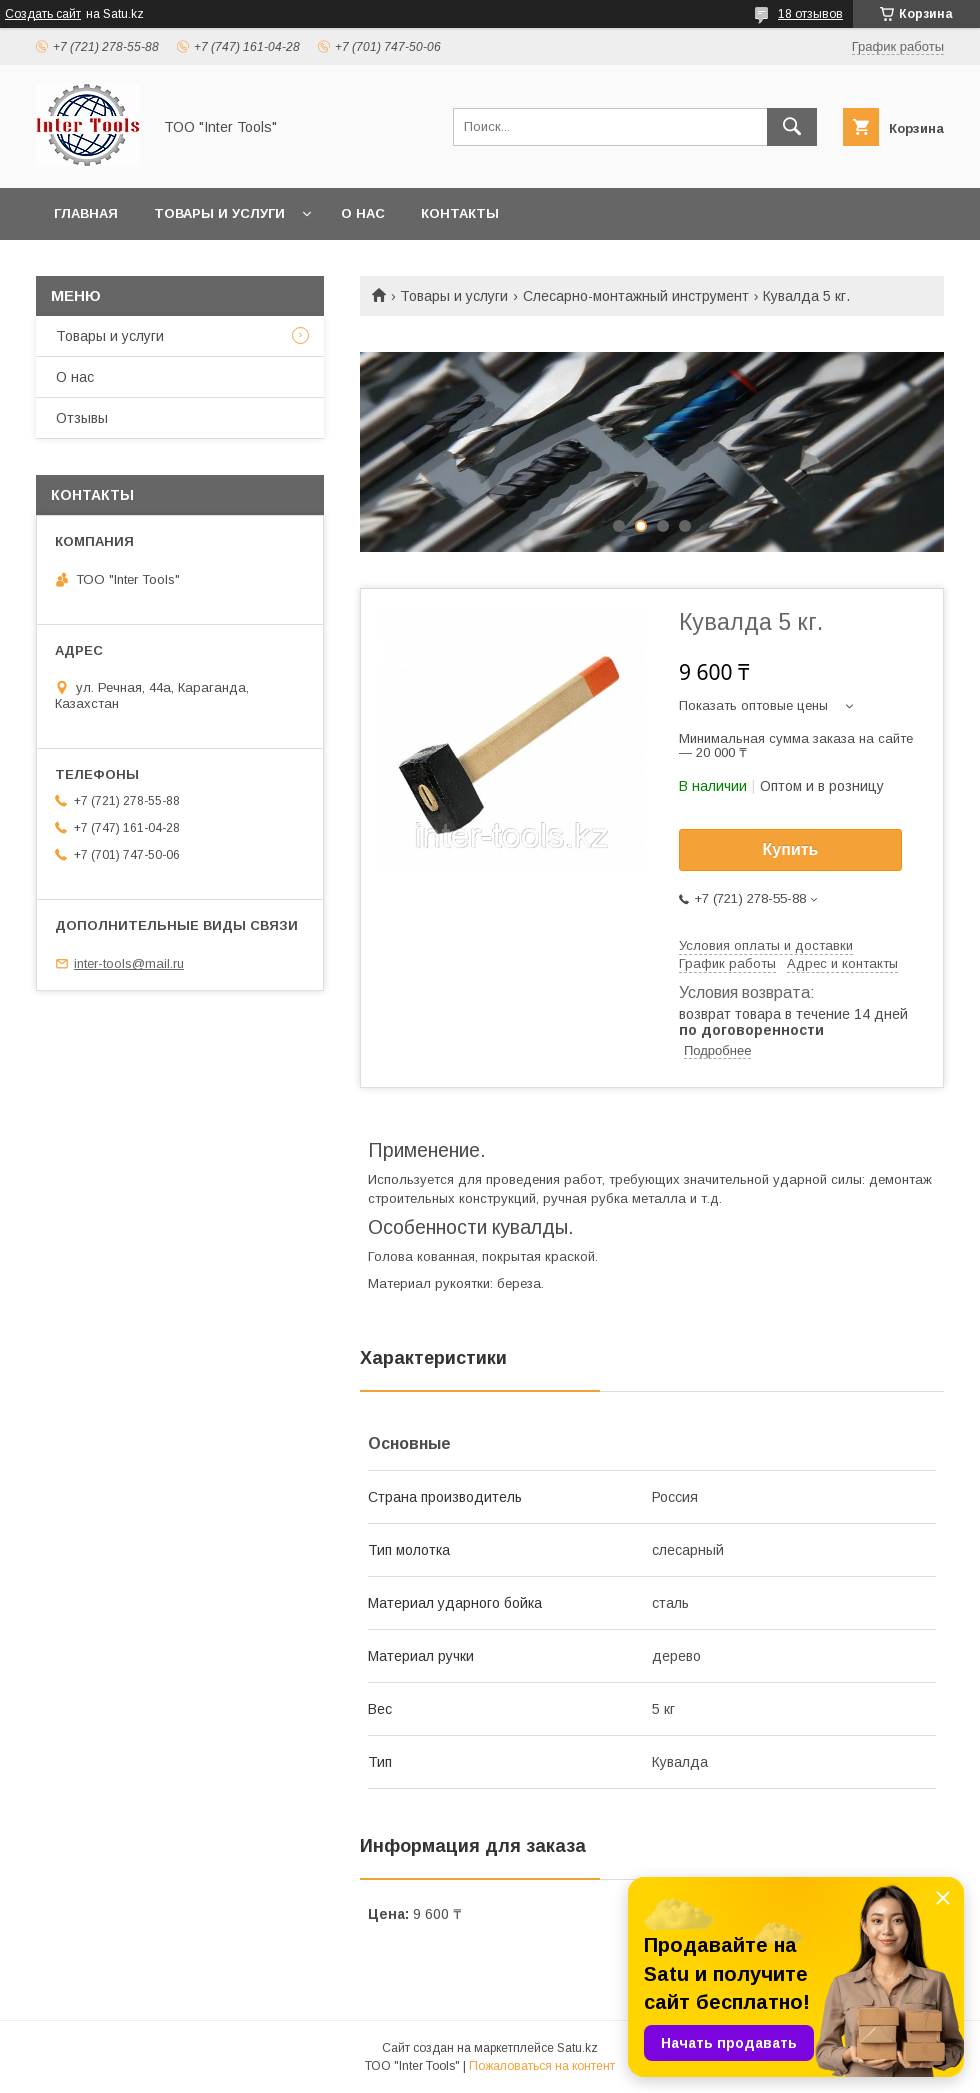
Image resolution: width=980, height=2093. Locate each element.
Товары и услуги (219, 213)
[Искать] (792, 127)
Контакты (460, 213)
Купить (791, 849)
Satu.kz (577, 2048)
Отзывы (82, 418)
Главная (86, 213)
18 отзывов (810, 14)
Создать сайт (43, 14)
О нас (363, 213)
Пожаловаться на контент (542, 2066)
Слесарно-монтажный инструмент (636, 296)
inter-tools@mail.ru (129, 963)
